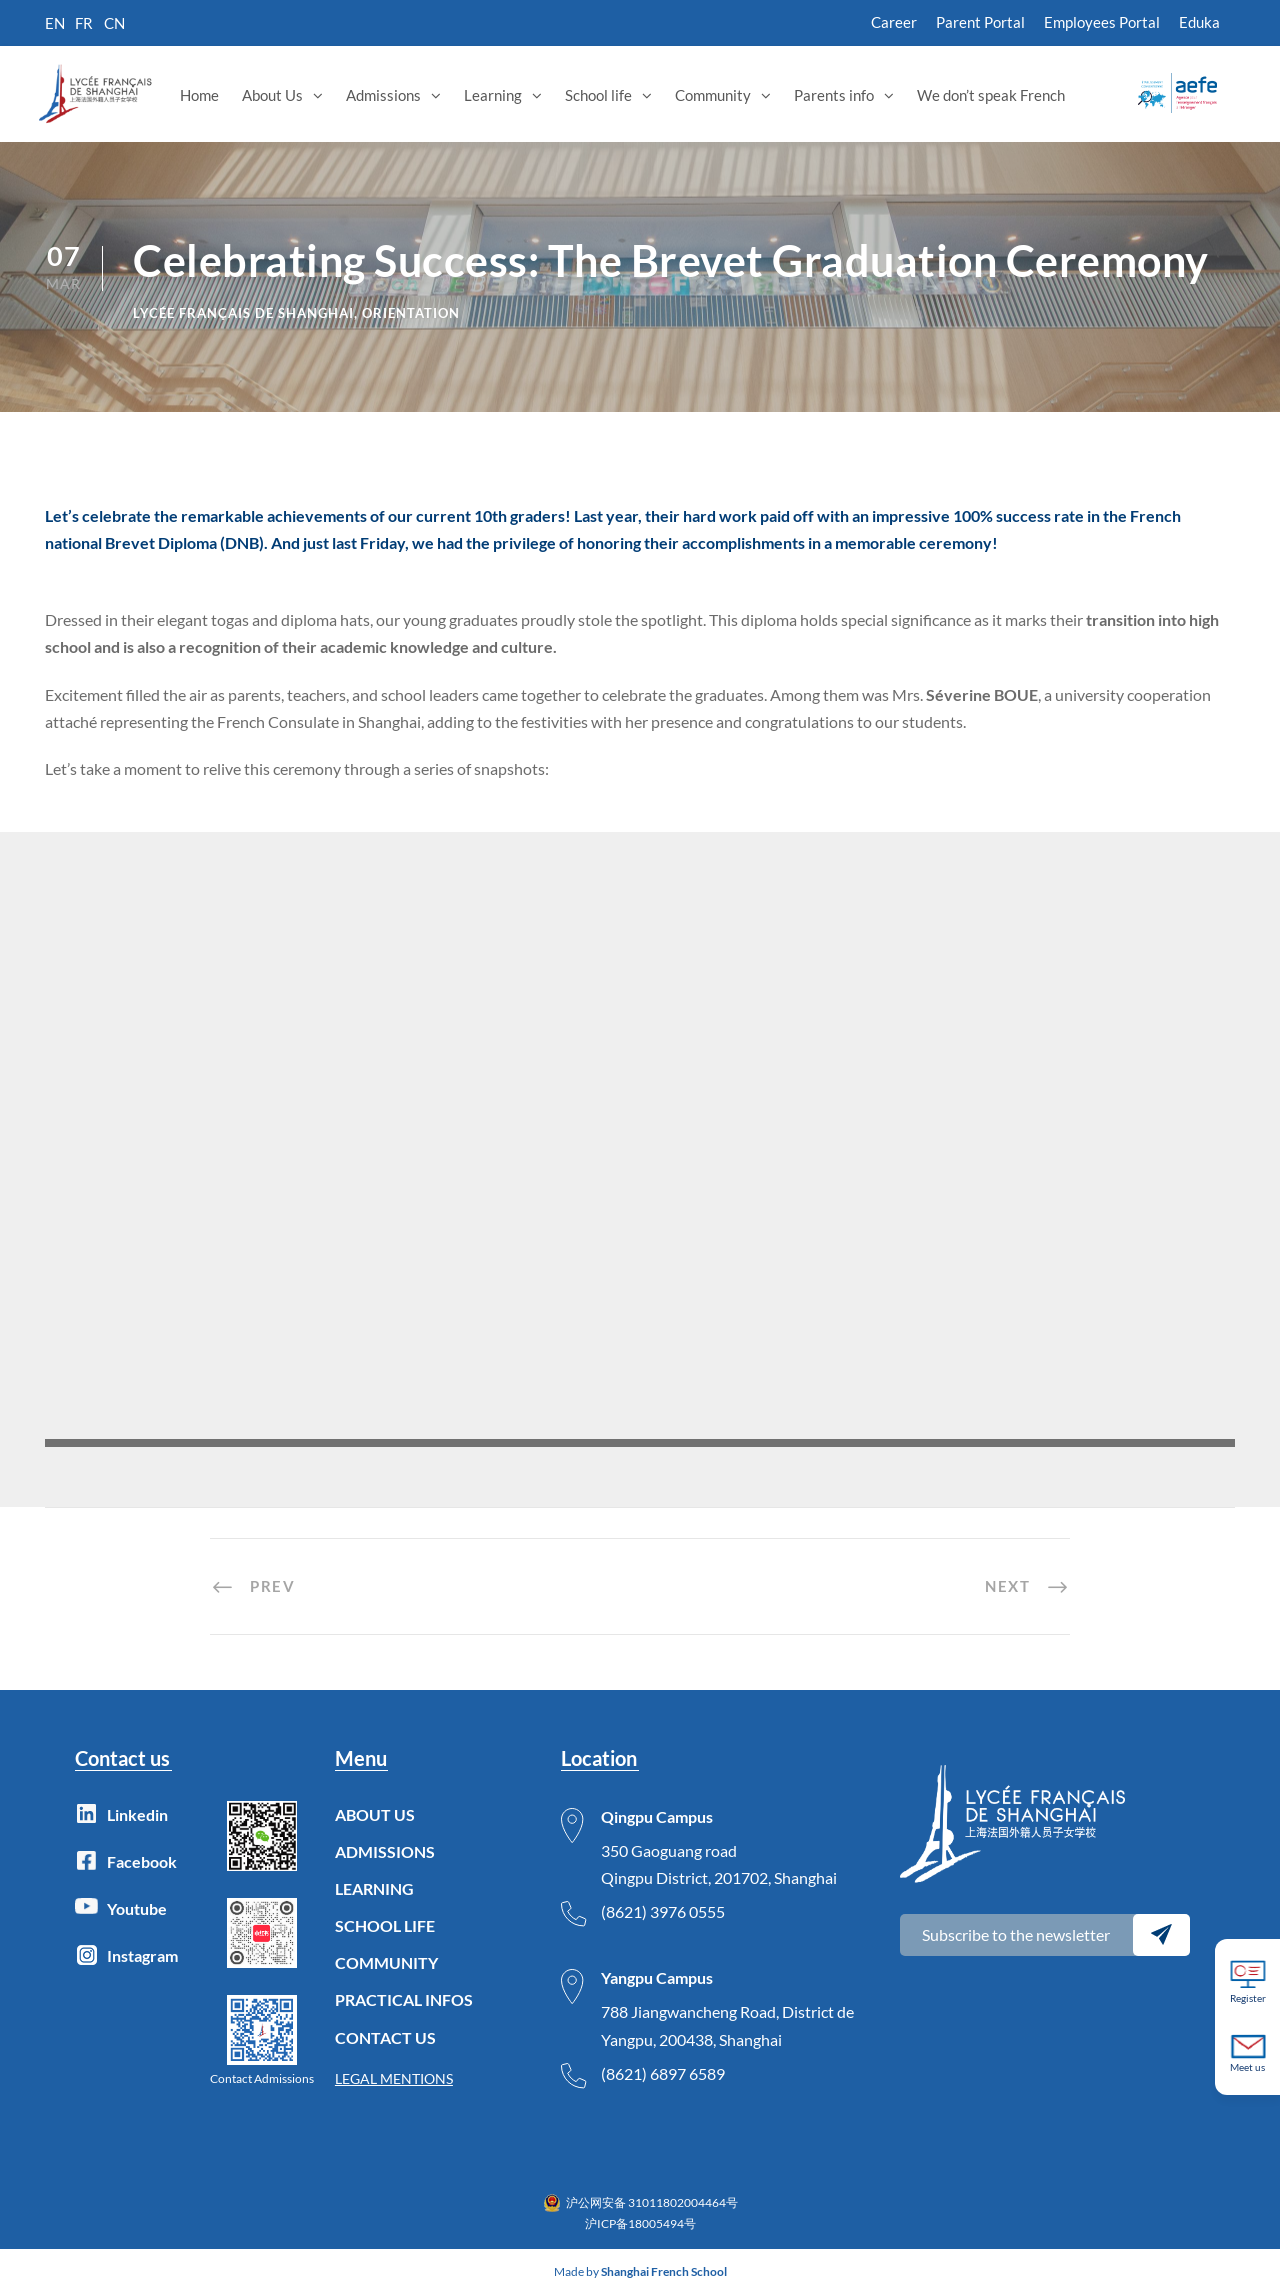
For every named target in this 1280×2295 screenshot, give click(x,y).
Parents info (834, 95)
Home (199, 95)
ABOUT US (375, 1814)
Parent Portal (980, 22)
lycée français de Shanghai (243, 313)
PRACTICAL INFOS (404, 1999)
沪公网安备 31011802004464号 (652, 2202)
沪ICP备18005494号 (640, 2223)
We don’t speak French (991, 95)
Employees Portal (1102, 22)
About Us (272, 95)
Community (713, 95)
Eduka (1199, 22)
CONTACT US (385, 2037)
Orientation (411, 313)
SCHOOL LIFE (385, 1925)
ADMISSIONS (385, 1851)
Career (894, 22)
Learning (493, 95)
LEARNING (374, 1888)
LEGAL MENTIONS (394, 2078)
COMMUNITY (386, 1962)
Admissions (383, 95)
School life (598, 95)
